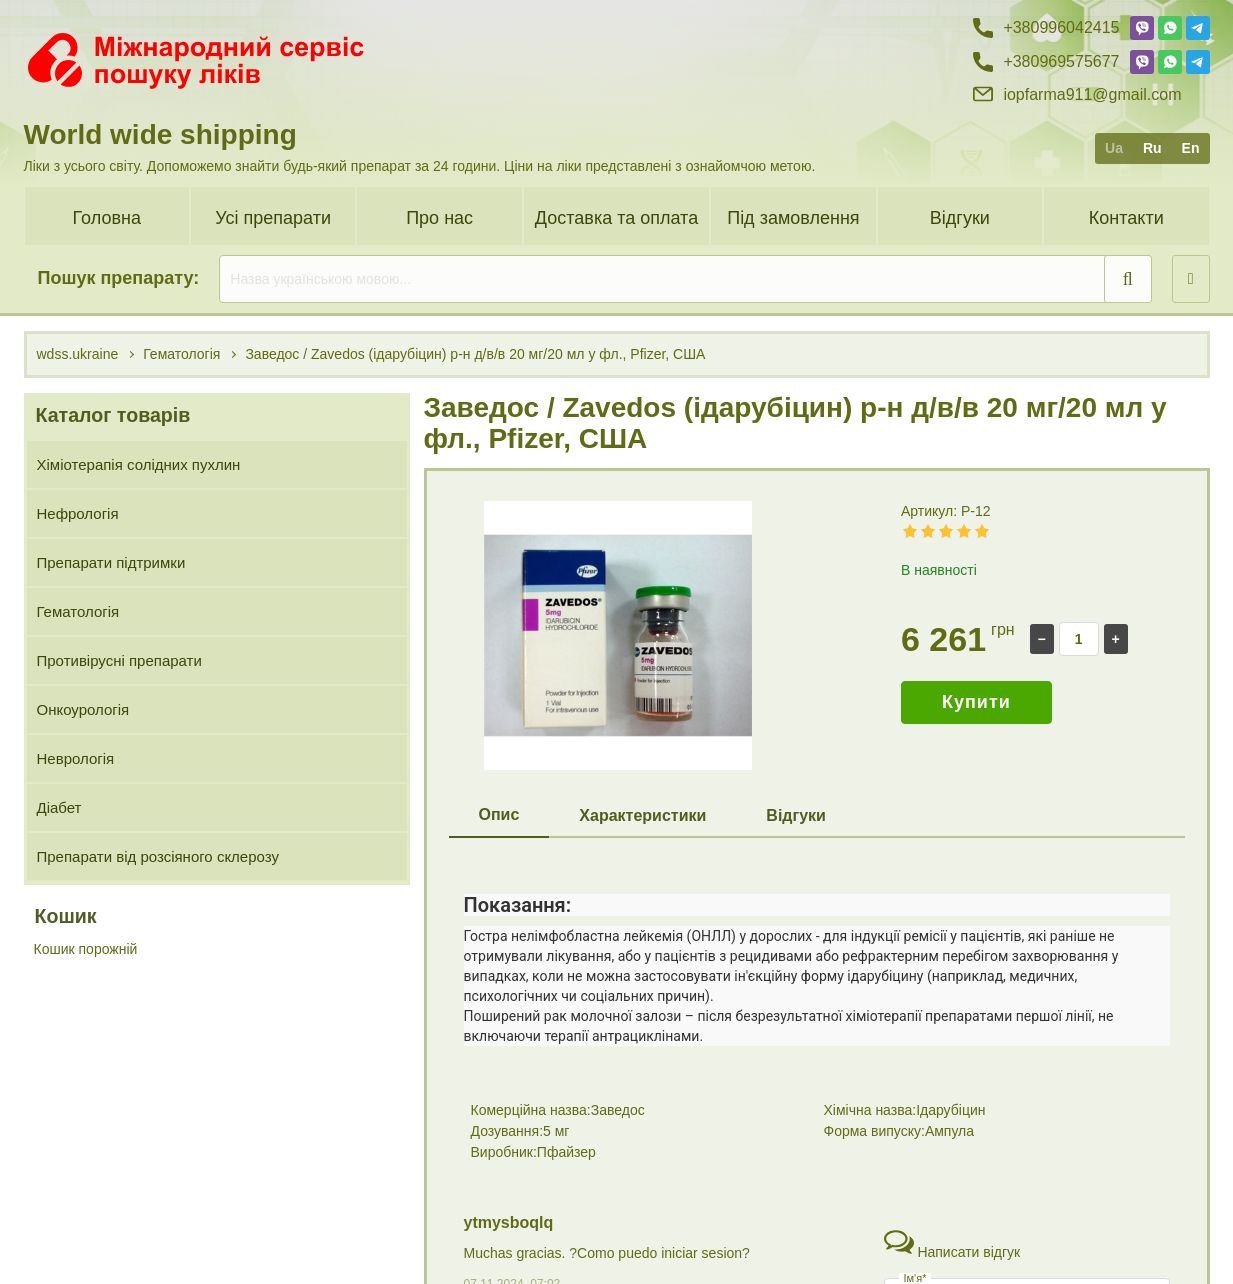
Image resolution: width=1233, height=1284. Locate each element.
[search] (685, 279)
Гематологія (78, 611)
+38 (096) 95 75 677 (1046, 1240)
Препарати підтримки (111, 562)
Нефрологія (78, 513)
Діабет (59, 807)
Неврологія (76, 758)
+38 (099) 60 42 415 (1046, 1205)
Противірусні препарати (119, 660)
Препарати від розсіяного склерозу (158, 856)
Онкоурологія (83, 709)
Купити (976, 702)
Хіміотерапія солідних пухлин (139, 464)
